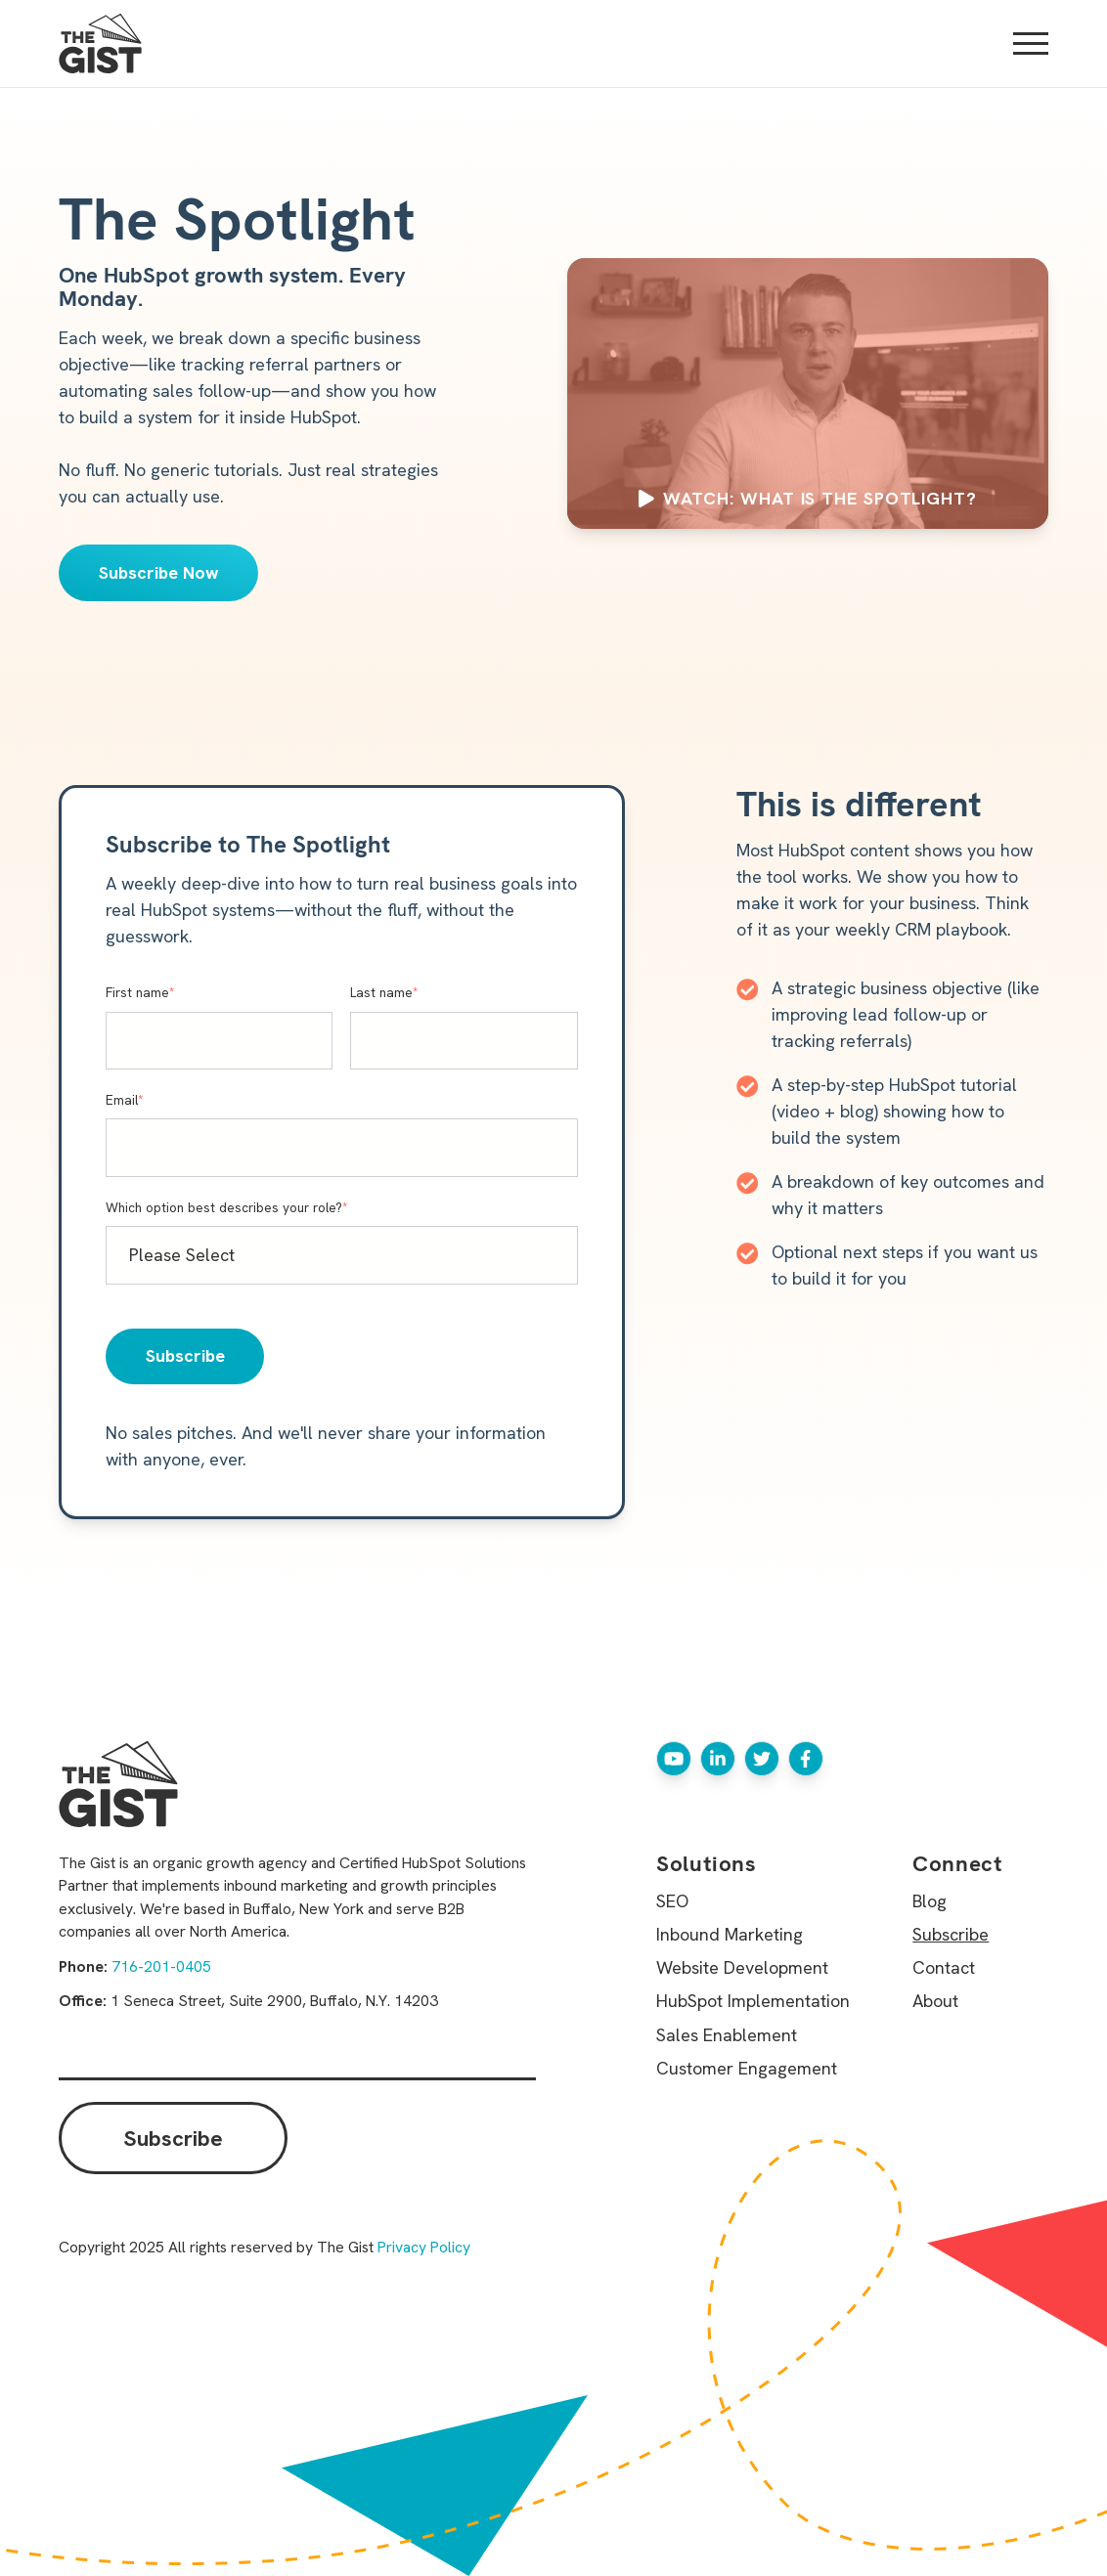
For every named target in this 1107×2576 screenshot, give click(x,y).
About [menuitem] (935, 2000)
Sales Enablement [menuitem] (726, 2035)
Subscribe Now (159, 572)
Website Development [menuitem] (742, 1967)
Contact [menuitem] (943, 1967)
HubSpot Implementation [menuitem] (753, 2000)
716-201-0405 (161, 1966)
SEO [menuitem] (672, 1901)
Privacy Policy (423, 2247)
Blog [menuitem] (929, 1901)
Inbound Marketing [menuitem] (729, 1934)
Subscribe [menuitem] (950, 1934)
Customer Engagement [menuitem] (746, 2068)
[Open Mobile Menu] (1030, 44)
